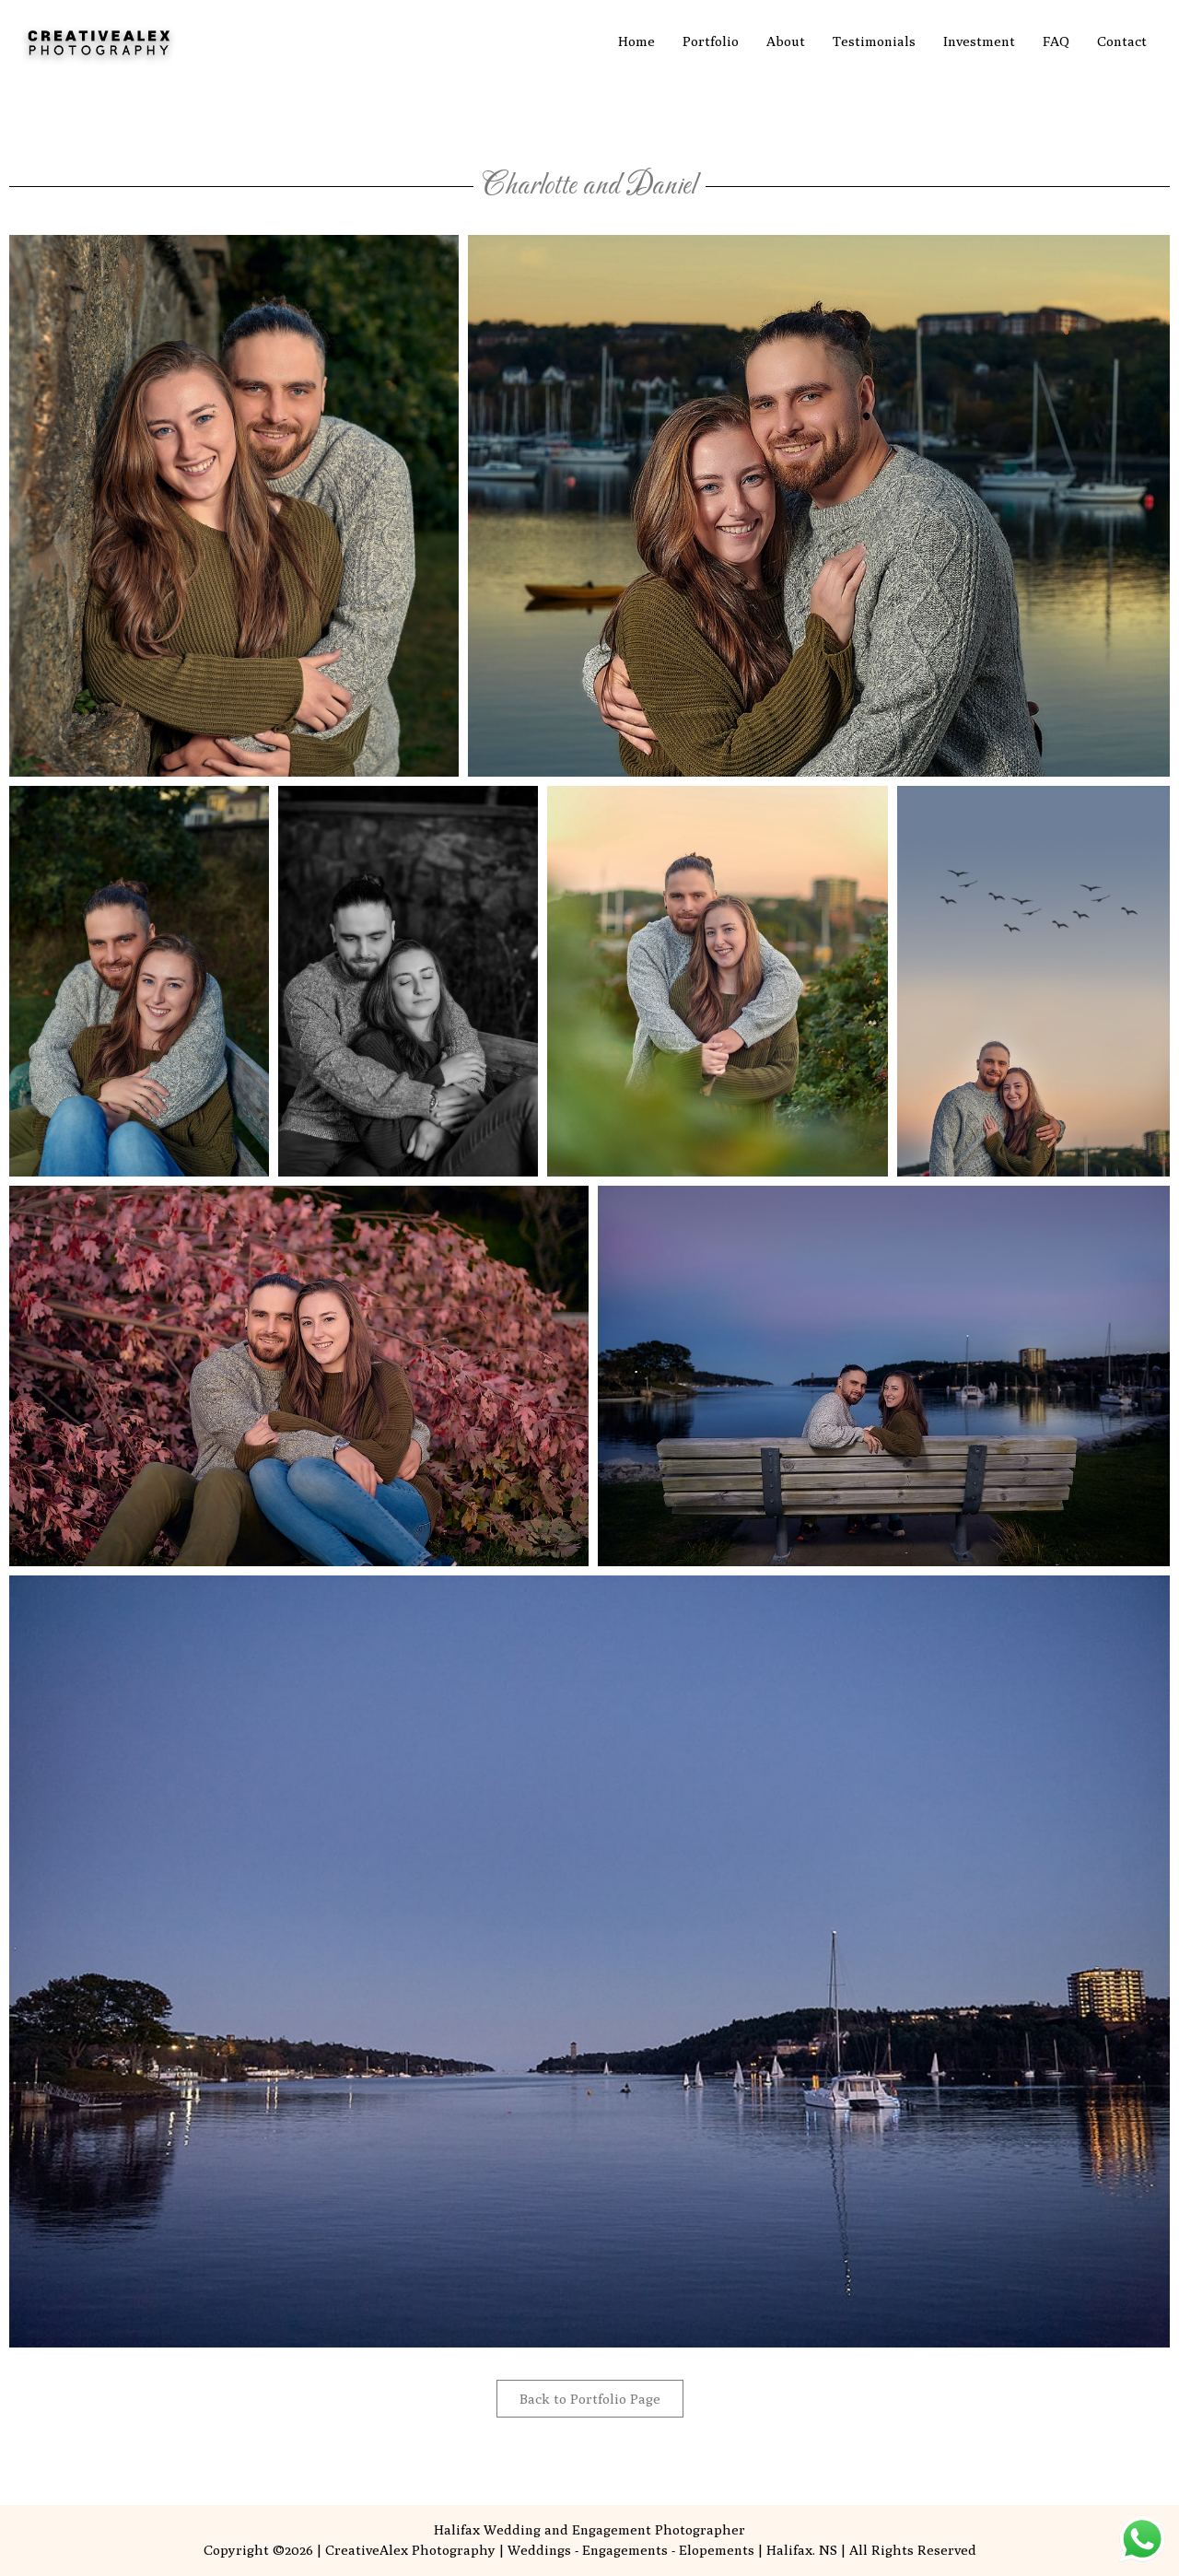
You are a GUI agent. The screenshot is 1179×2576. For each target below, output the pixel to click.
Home (636, 41)
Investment (979, 41)
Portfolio (711, 41)
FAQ (1056, 41)
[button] (234, 506)
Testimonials (874, 41)
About (785, 41)
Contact (1122, 41)
